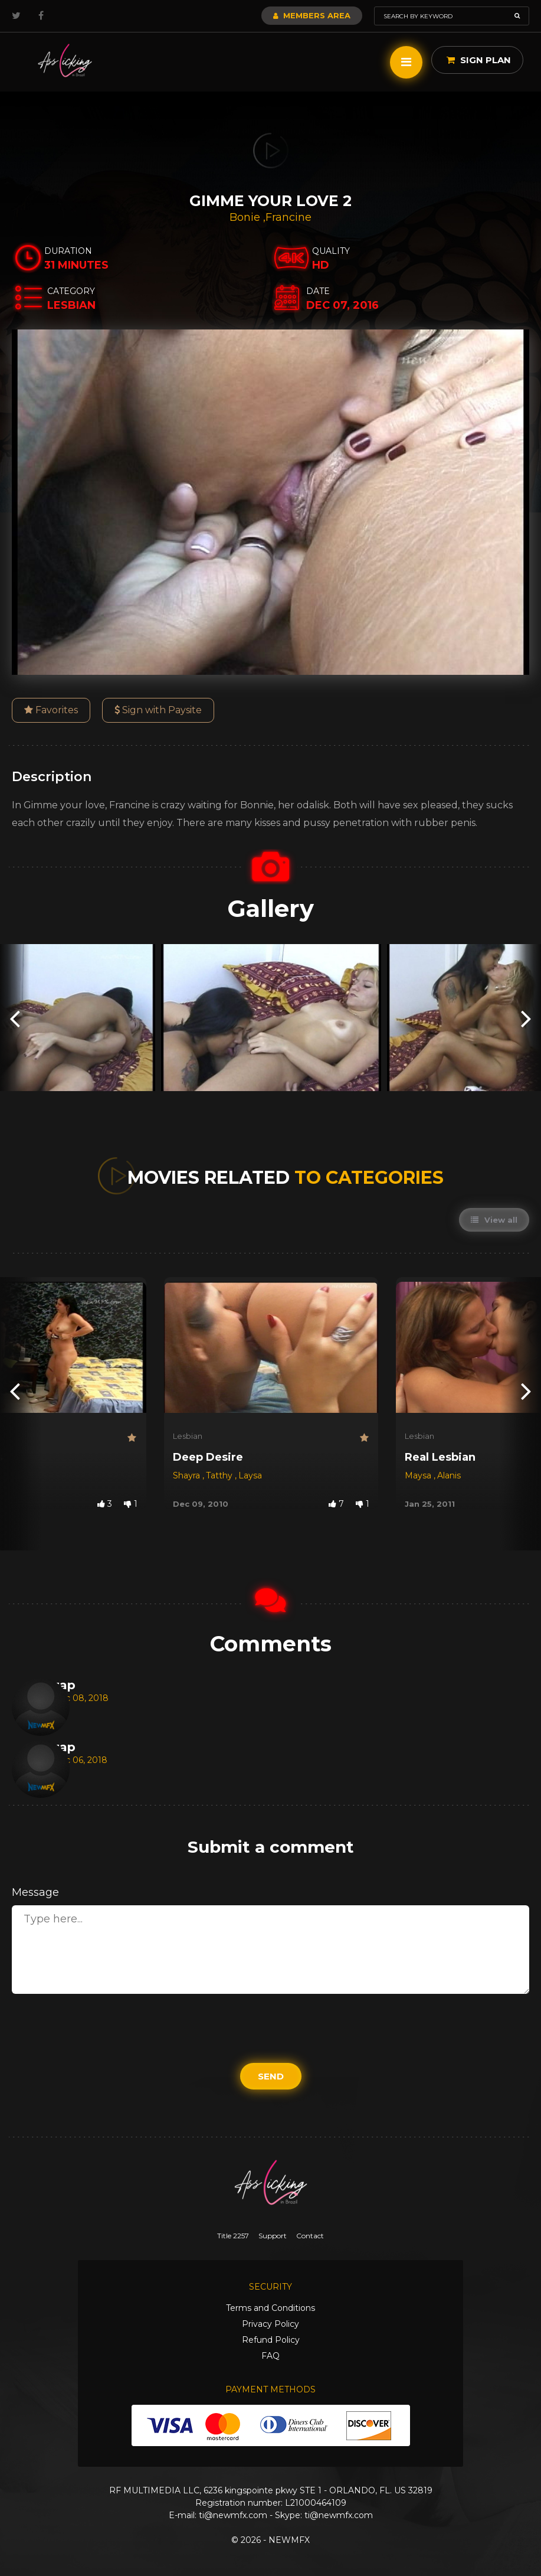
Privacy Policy (270, 2324)
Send (271, 2076)
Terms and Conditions (270, 2308)
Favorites (51, 710)
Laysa (250, 1475)
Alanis (449, 1475)
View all (494, 1220)
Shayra (187, 1475)
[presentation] (14, 1017)
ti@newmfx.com (233, 2515)
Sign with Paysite (158, 710)
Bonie (246, 217)
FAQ (270, 2355)
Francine (288, 217)
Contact (310, 2235)
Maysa (419, 1475)
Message (35, 1892)
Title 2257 (233, 2235)
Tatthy (220, 1475)
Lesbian (187, 1436)
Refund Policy (271, 2340)
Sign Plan (479, 60)
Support (272, 2235)
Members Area (311, 15)
